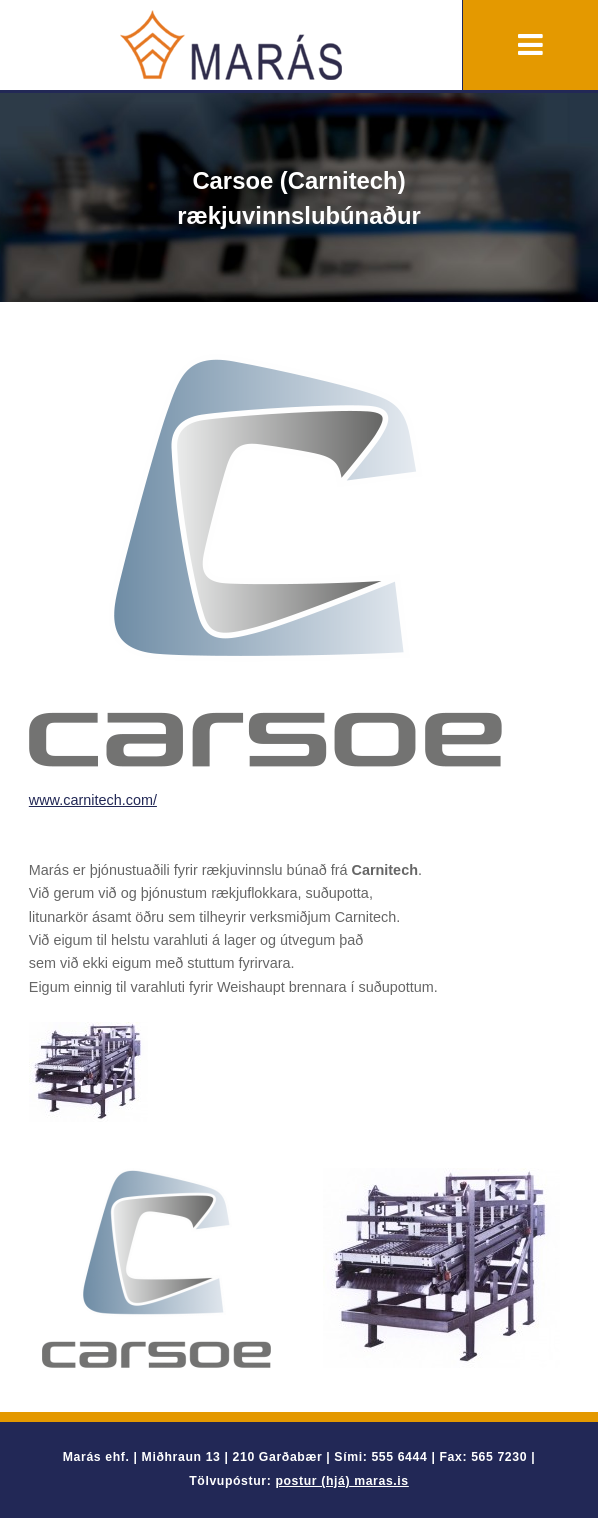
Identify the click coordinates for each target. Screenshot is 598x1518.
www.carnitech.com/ (93, 800)
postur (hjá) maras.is (341, 1481)
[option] (156, 1268)
